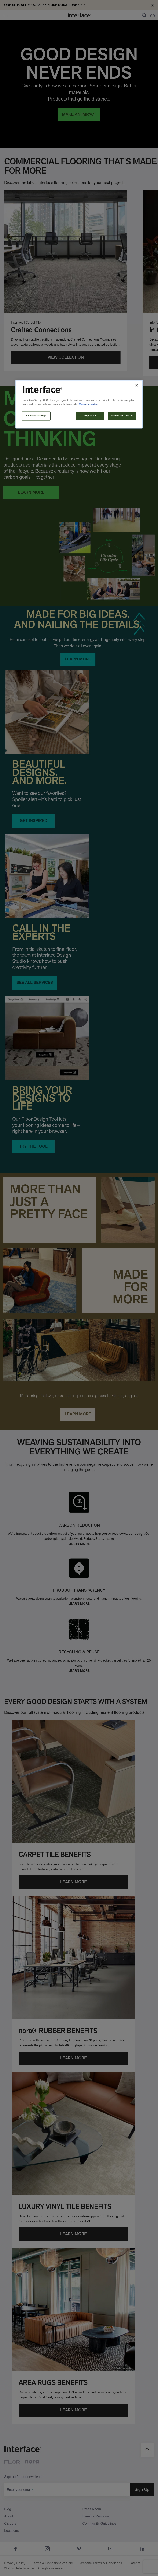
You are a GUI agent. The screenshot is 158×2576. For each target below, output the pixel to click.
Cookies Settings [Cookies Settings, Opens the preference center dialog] (36, 415)
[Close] (136, 385)
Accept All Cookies (122, 415)
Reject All (90, 415)
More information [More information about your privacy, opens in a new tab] (88, 404)
